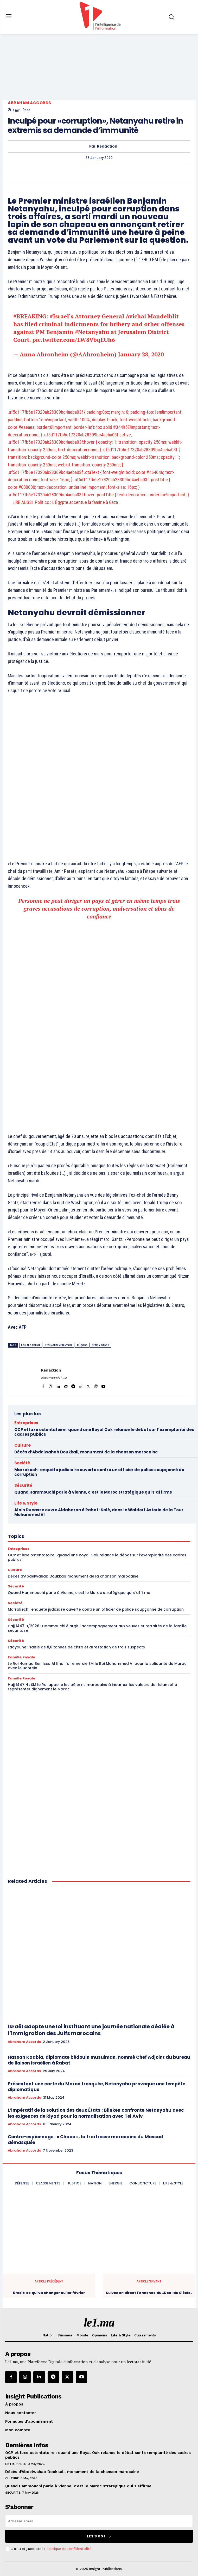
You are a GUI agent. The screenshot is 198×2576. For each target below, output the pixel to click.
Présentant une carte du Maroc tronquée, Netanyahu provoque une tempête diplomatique (96, 2087)
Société (22, 1463)
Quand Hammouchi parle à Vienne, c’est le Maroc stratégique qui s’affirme (93, 1492)
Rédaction (107, 146)
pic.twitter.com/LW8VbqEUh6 (73, 339)
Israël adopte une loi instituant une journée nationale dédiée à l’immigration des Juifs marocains (91, 2030)
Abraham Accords (29, 103)
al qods (82, 1345)
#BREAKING (29, 316)
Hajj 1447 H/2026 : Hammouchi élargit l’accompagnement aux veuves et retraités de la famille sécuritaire (97, 1628)
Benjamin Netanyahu (59, 1345)
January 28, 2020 (141, 354)
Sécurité (23, 1485)
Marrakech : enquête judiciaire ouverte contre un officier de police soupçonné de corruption (99, 1472)
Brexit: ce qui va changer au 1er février (49, 2293)
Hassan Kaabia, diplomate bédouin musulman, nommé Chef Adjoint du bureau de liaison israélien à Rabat (99, 2060)
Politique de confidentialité (69, 2549)
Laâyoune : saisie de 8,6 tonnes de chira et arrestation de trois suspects (76, 1647)
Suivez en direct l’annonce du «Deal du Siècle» (149, 2293)
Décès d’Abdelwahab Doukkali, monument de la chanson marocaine (86, 1452)
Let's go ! (99, 2536)
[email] (99, 2521)
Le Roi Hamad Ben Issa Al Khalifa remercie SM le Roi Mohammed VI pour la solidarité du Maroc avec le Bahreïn (97, 1666)
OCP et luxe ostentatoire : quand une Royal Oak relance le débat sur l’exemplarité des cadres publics (104, 1432)
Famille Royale (21, 1657)
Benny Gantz (101, 1345)
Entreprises (26, 1423)
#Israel (59, 316)
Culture (22, 1445)
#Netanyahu (92, 332)
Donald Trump (31, 1345)
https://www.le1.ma (54, 1377)
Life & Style (25, 1503)
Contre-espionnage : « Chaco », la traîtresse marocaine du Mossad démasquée (85, 2140)
